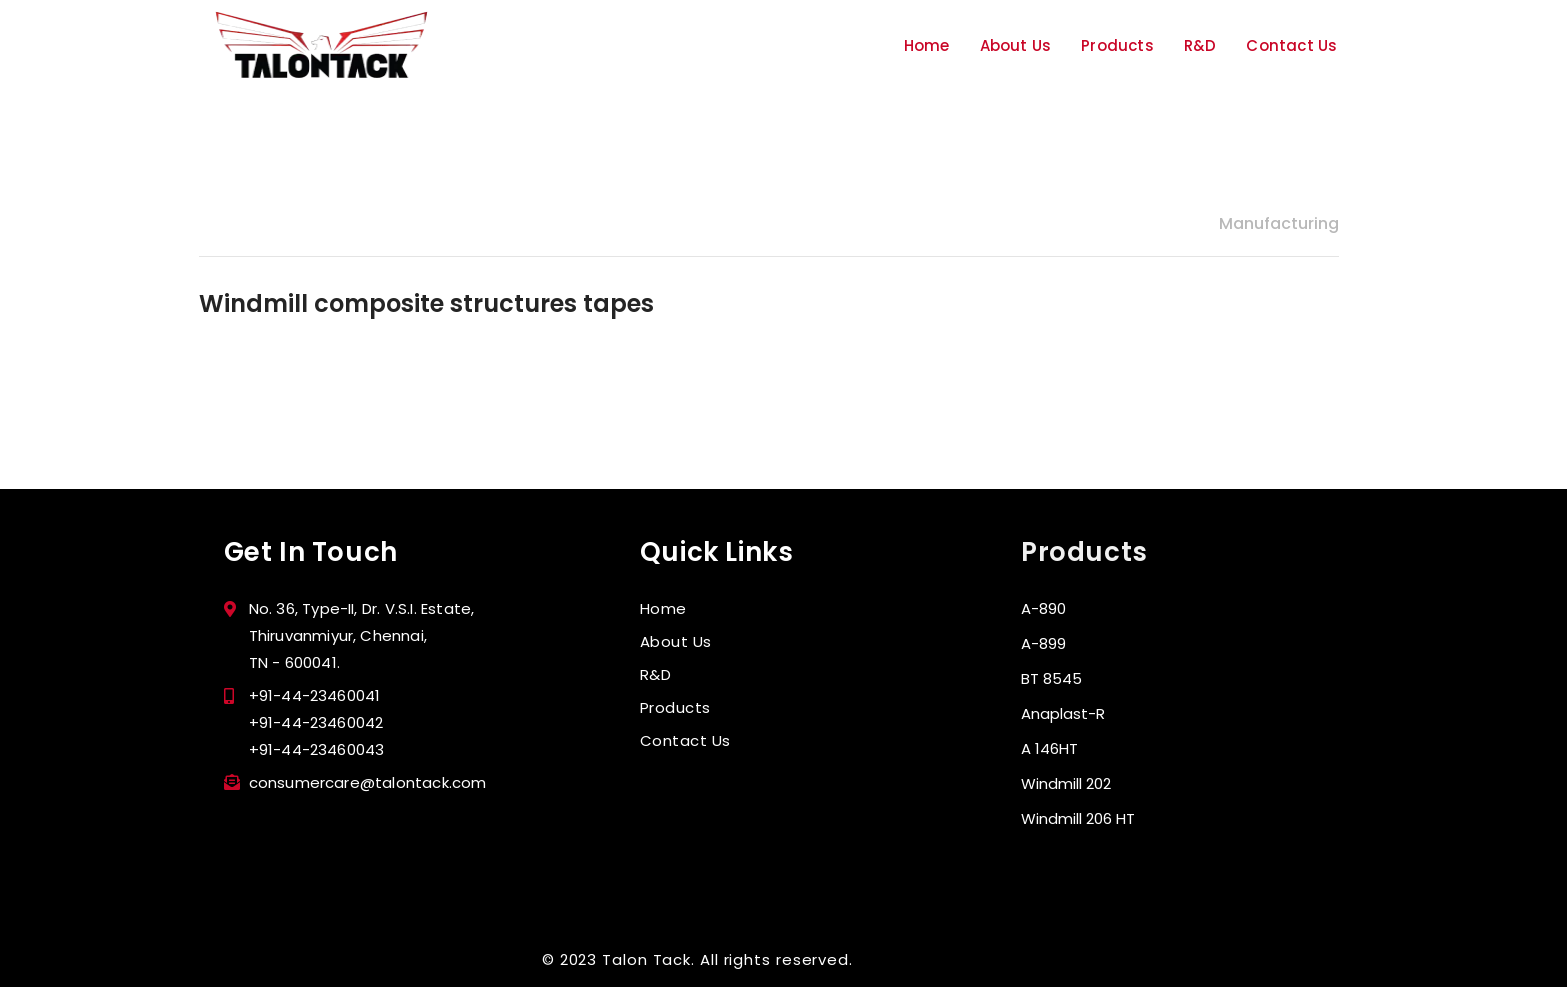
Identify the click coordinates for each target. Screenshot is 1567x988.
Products (1117, 45)
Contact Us (1291, 45)
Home (927, 45)
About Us (1016, 45)
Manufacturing (1279, 223)
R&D (1200, 45)
